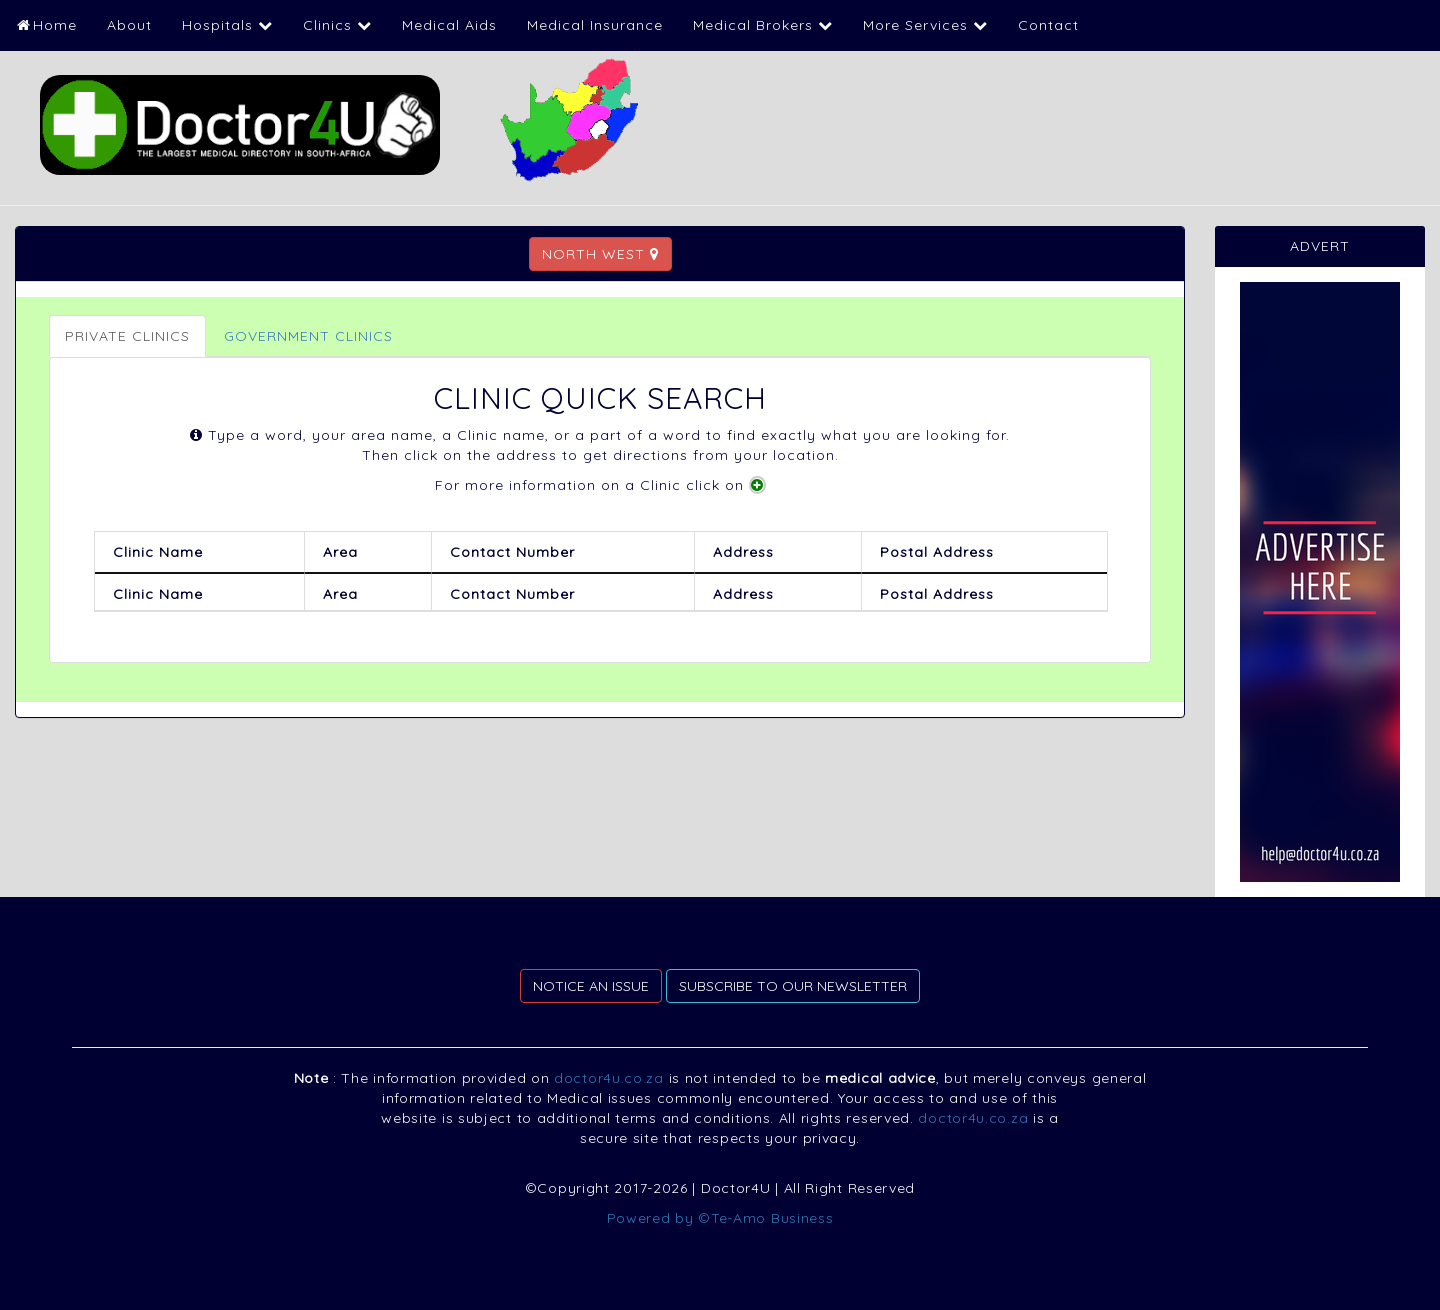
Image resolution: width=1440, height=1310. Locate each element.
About (129, 25)
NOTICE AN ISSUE (591, 986)
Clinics (337, 25)
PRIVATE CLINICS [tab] (127, 336)
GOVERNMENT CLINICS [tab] (308, 336)
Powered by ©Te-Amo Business (720, 1218)
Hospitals (227, 25)
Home (46, 25)
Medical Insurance (595, 25)
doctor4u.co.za (609, 1078)
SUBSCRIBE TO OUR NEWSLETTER (793, 986)
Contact (1048, 25)
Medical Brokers (763, 25)
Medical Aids (449, 25)
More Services (925, 25)
